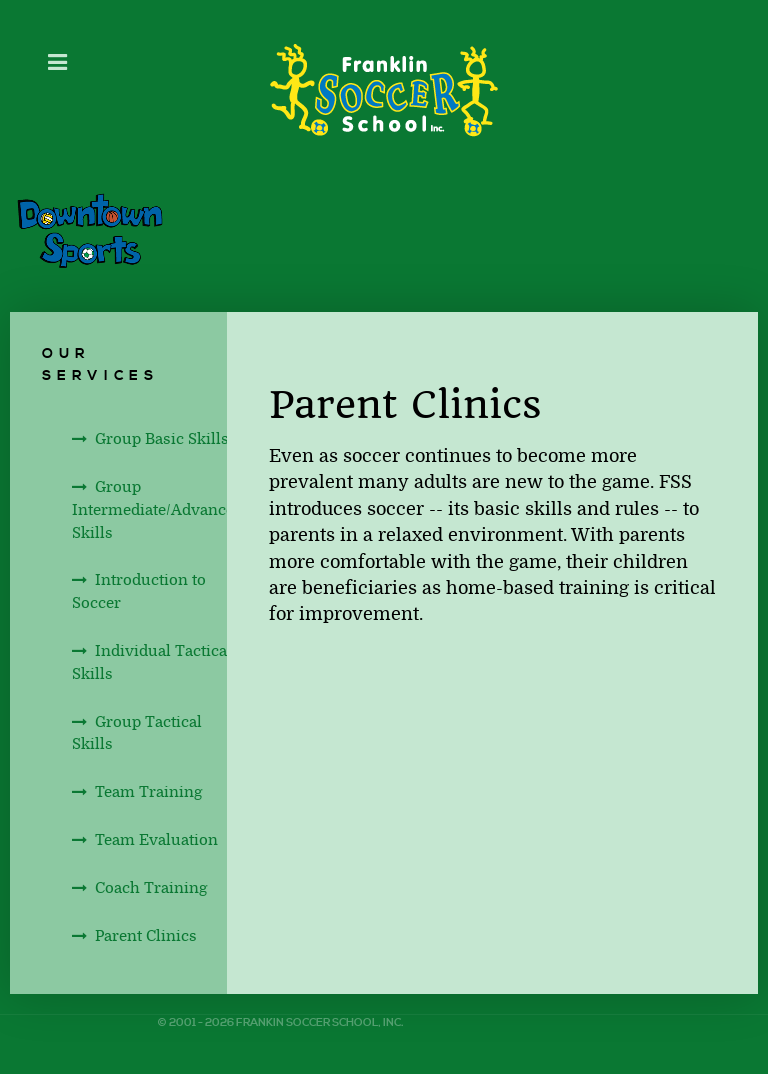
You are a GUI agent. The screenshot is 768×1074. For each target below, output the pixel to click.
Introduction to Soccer (139, 591)
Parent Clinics (146, 936)
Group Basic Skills (162, 439)
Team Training (148, 792)
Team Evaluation (156, 840)
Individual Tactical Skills (152, 662)
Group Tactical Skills (137, 733)
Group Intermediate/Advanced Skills (157, 510)
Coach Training (151, 888)
